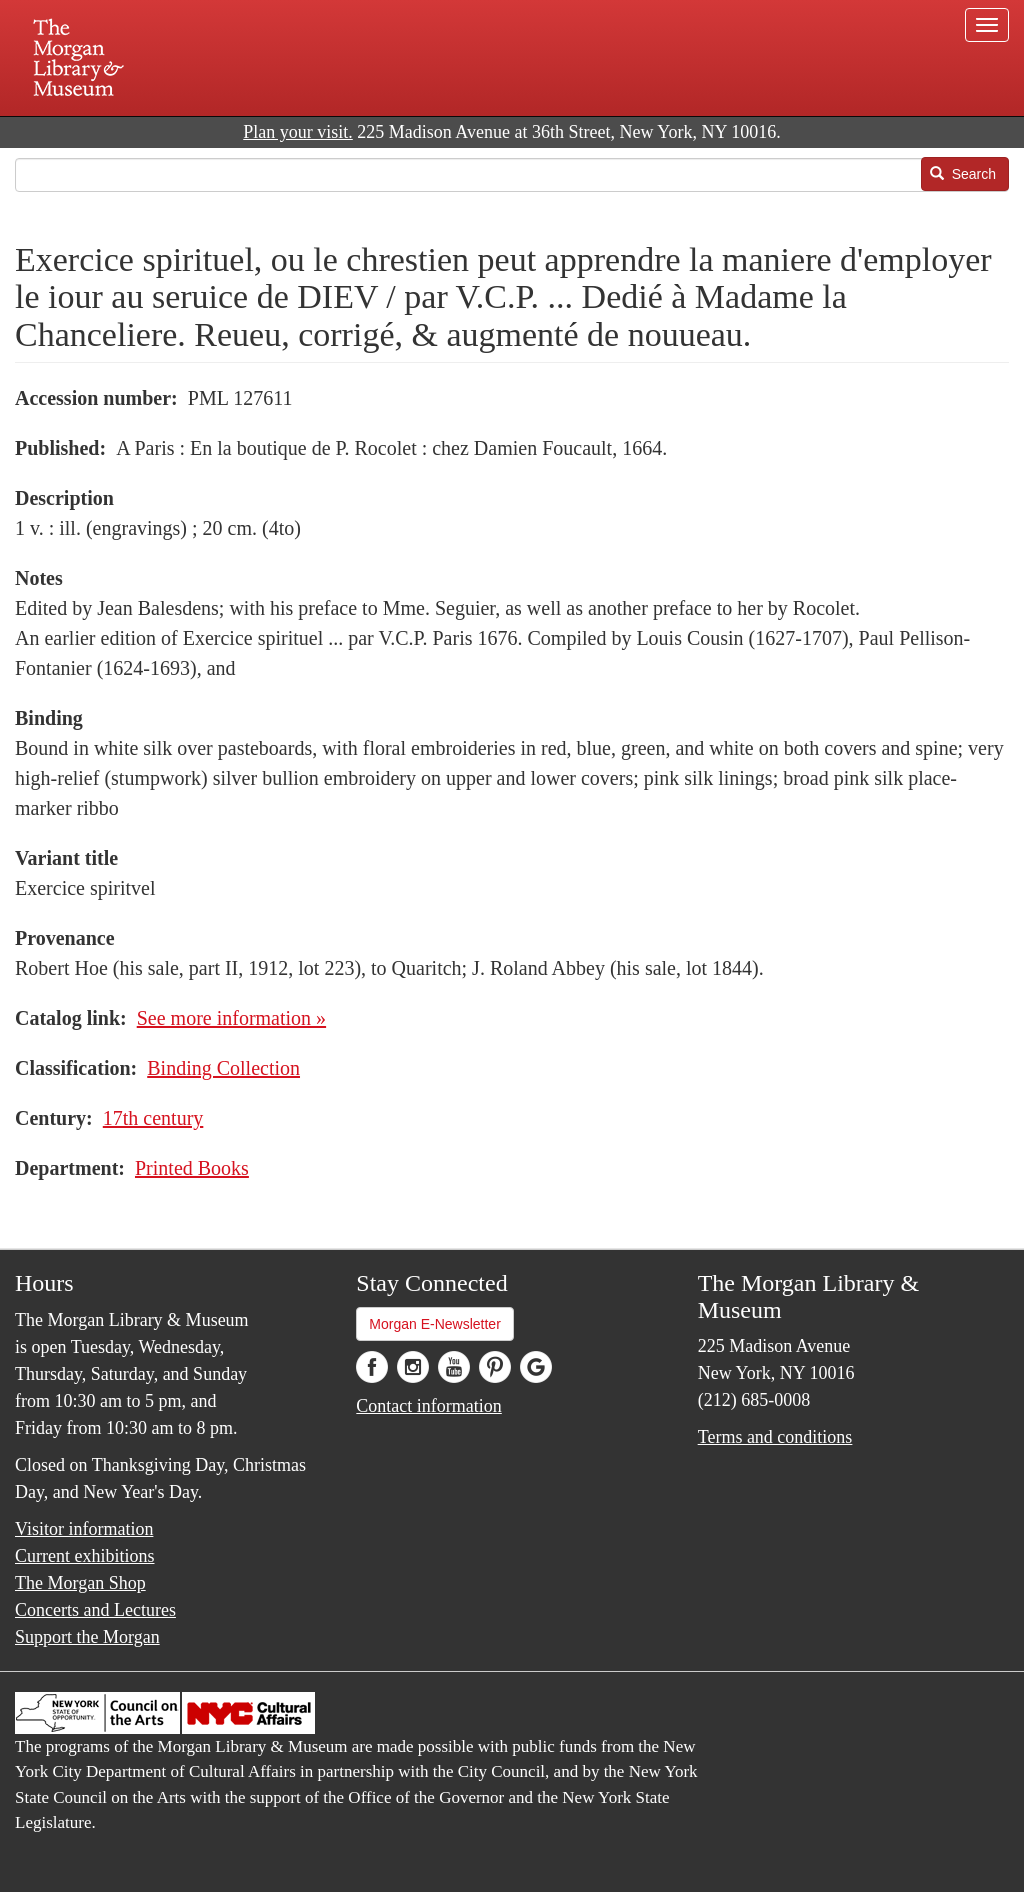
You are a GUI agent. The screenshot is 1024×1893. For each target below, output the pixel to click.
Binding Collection (223, 1068)
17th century (153, 1118)
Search (963, 174)
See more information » (231, 1018)
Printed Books (192, 1168)
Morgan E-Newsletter (435, 1324)
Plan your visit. (298, 132)
